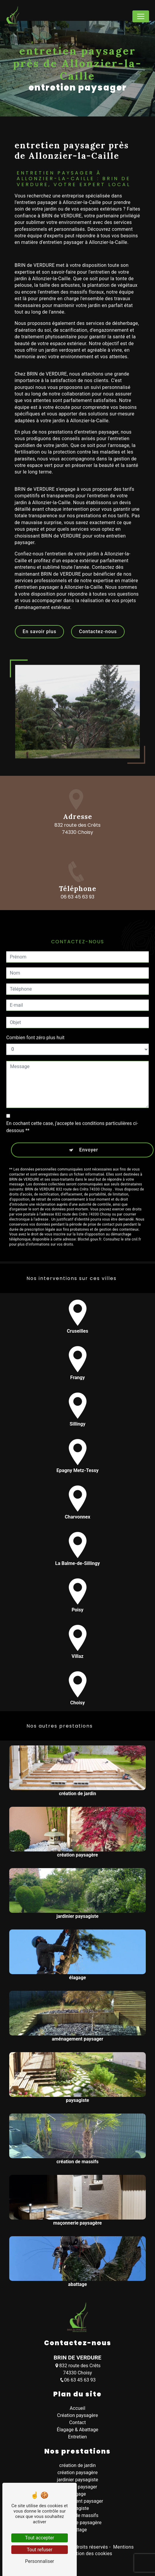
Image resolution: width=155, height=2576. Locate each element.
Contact (77, 2422)
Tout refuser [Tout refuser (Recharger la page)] (39, 2549)
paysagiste (77, 2508)
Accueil (77, 2408)
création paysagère (77, 2472)
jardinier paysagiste (77, 2479)
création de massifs (77, 2515)
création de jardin (77, 2465)
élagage (77, 2494)
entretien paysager (77, 2487)
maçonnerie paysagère (77, 2522)
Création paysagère (77, 2415)
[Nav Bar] (140, 16)
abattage (77, 2530)
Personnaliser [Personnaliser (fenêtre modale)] (39, 2561)
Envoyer (88, 1122)
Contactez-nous (98, 631)
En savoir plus (39, 631)
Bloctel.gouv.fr (89, 1212)
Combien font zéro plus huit (35, 1010)
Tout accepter (39, 2538)
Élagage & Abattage (77, 2429)
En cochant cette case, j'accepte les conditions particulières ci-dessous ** (72, 1099)
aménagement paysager (77, 2501)
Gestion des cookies (89, 2553)
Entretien (77, 2437)
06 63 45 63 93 (78, 2380)
